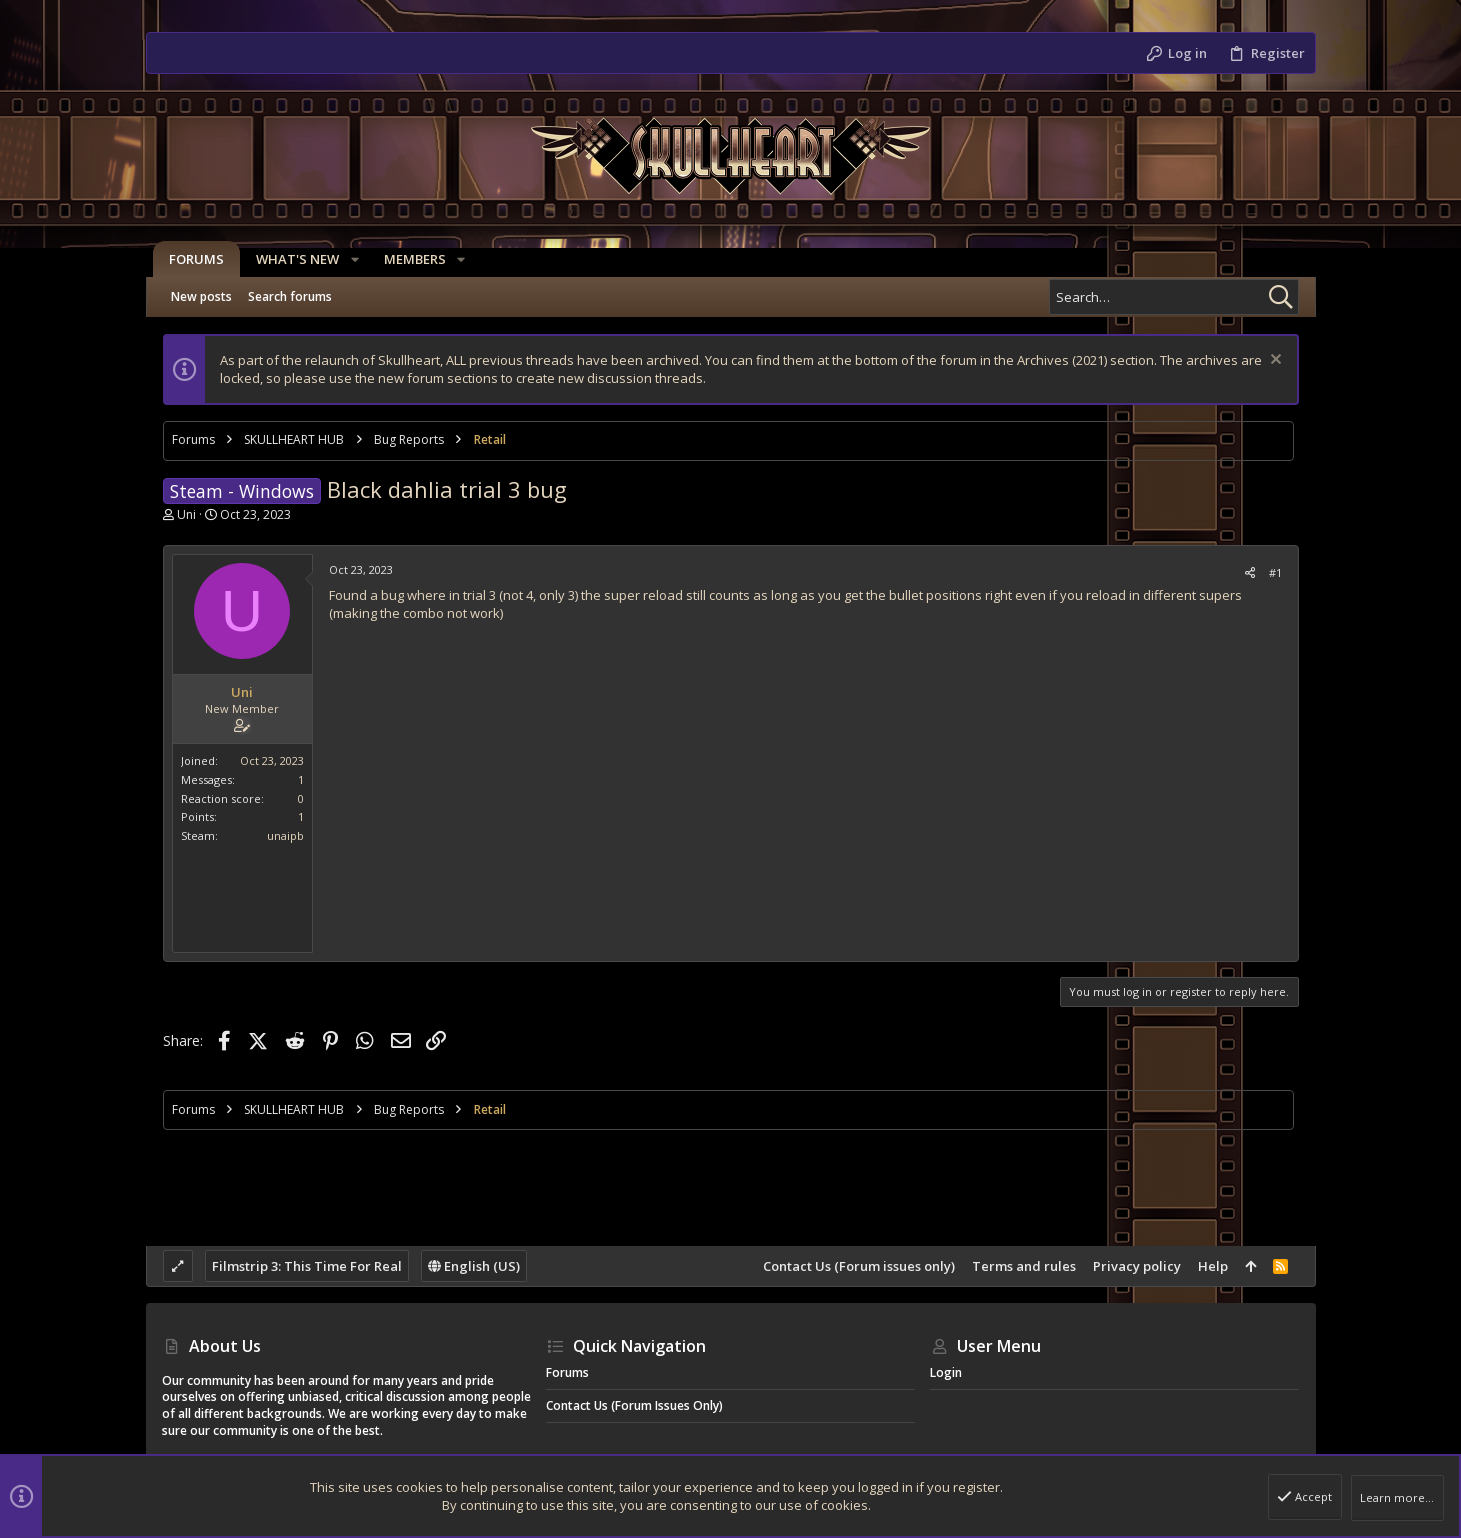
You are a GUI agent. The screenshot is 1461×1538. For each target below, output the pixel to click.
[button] (347, 259)
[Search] (1174, 297)
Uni (186, 514)
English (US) (474, 1266)
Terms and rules (1024, 1266)
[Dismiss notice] (1273, 361)
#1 (1275, 572)
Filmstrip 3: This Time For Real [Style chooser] (307, 1266)
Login (946, 1372)
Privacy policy (1137, 1266)
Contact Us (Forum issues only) (859, 1266)
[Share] (1250, 572)
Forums (567, 1372)
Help (1213, 1266)
